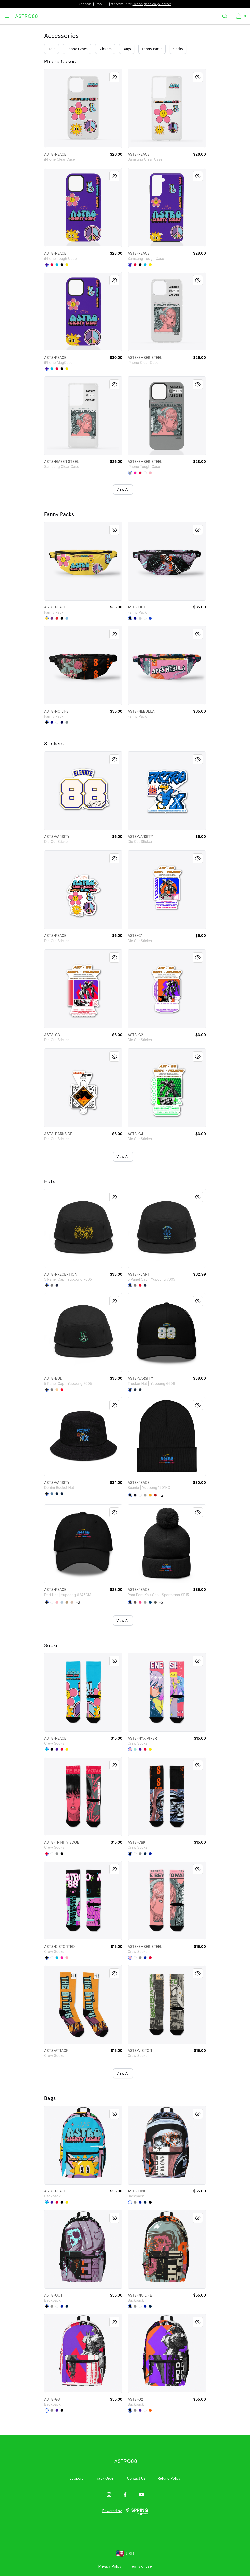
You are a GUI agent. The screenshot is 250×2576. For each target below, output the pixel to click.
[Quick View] (114, 77)
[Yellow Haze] (66, 368)
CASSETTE (101, 4)
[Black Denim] (46, 1493)
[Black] (61, 264)
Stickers (105, 48)
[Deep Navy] (135, 618)
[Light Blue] (66, 618)
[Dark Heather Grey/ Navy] (155, 1602)
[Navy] (56, 1285)
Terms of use (141, 2566)
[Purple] (51, 618)
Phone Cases (77, 48)
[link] (83, 108)
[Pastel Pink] (150, 472)
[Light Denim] (51, 1493)
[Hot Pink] (135, 472)
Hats (51, 48)
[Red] (51, 264)
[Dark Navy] (61, 722)
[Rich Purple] (46, 264)
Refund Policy (169, 2478)
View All (123, 489)
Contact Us (136, 2478)
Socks (178, 48)
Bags (127, 48)
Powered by (125, 2511)
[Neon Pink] (140, 1602)
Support (76, 2478)
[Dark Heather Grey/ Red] (135, 1602)
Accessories (61, 35)
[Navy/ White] (135, 1389)
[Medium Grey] (130, 472)
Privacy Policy (110, 2566)
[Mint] (135, 1749)
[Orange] (150, 2410)
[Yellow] (66, 264)
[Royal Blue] (150, 618)
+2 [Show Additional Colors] (161, 1495)
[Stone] (71, 1602)
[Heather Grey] (145, 1495)
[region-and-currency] (125, 2553)
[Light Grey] (140, 618)
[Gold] (150, 1495)
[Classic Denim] (56, 1493)
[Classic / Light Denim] (61, 1493)
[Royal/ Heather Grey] (150, 1602)
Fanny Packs (152, 48)
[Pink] (56, 1602)
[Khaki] (56, 1389)
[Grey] (51, 1285)
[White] (145, 472)
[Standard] (145, 618)
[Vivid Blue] (56, 264)
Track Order (105, 2478)
